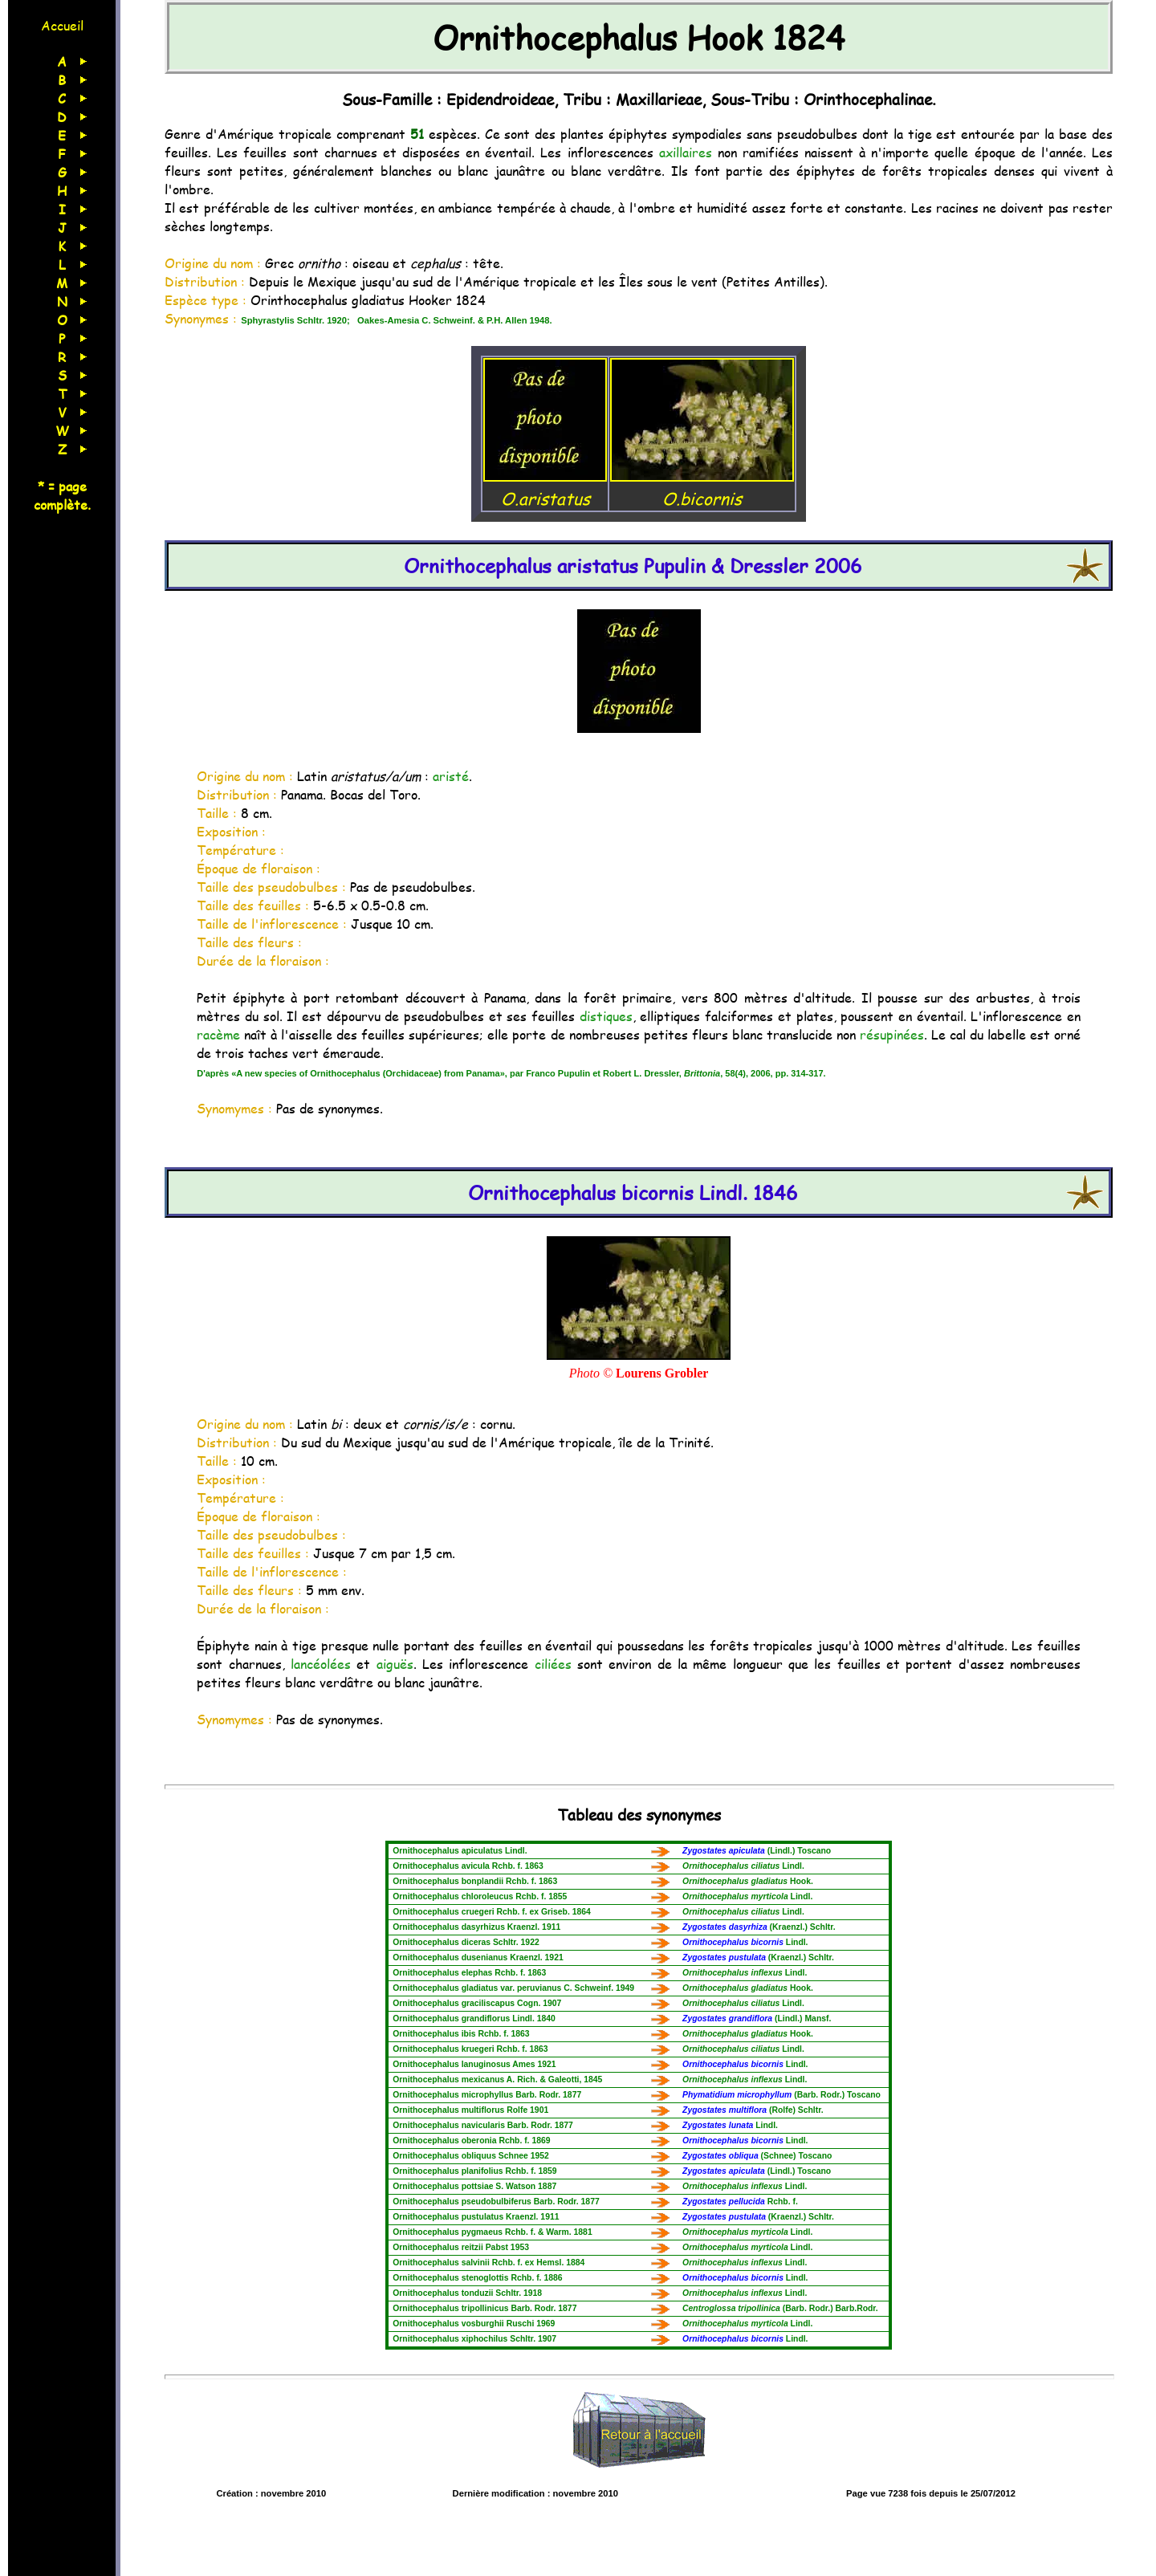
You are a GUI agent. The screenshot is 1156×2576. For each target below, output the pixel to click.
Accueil (62, 25)
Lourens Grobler (662, 1373)
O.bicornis (702, 486)
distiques (606, 1016)
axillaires (685, 152)
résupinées (892, 1034)
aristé (451, 776)
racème (218, 1034)
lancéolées (321, 1663)
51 (417, 133)
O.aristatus (545, 486)
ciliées (553, 1663)
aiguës (395, 1663)
